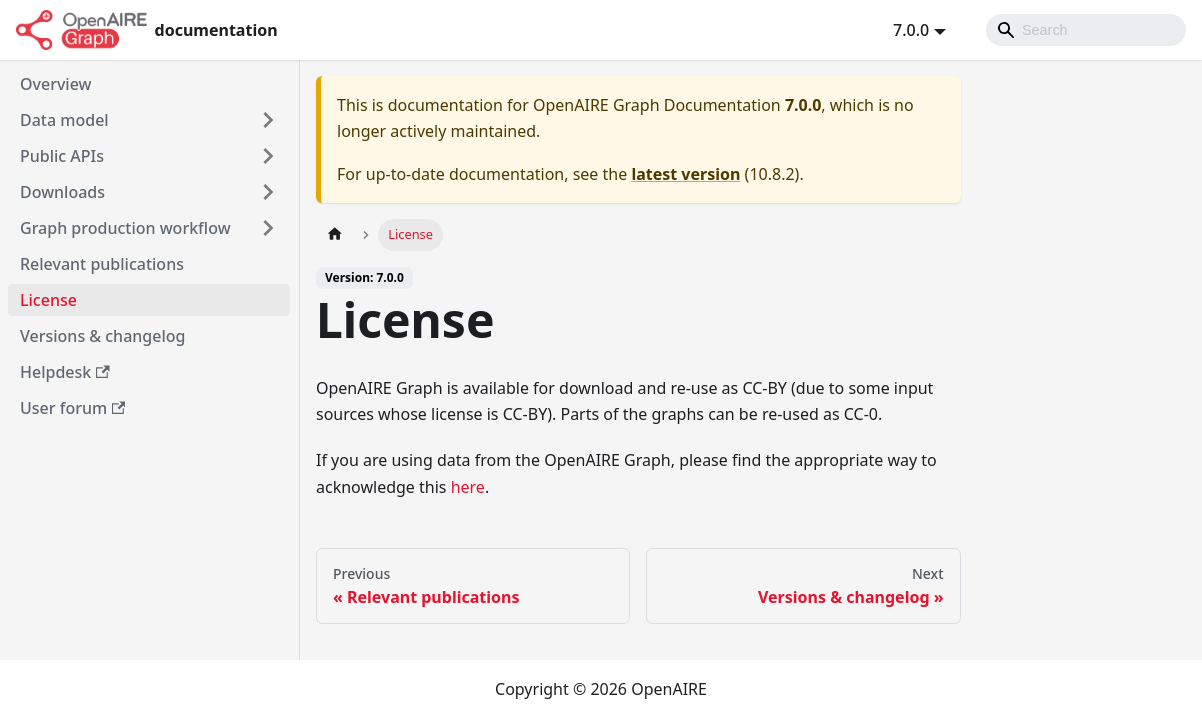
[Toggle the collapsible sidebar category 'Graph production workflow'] (268, 228)
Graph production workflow (125, 228)
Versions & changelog (102, 336)
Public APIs (62, 156)
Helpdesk (65, 372)
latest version (685, 174)
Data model (64, 120)
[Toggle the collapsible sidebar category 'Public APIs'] (268, 156)
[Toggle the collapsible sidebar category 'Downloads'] (268, 192)
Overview (55, 84)
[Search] (1086, 30)
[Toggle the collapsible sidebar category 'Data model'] (268, 120)
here (468, 487)
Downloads (62, 192)
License (48, 300)
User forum (72, 408)
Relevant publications (102, 264)
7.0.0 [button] (911, 30)
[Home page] (335, 234)
